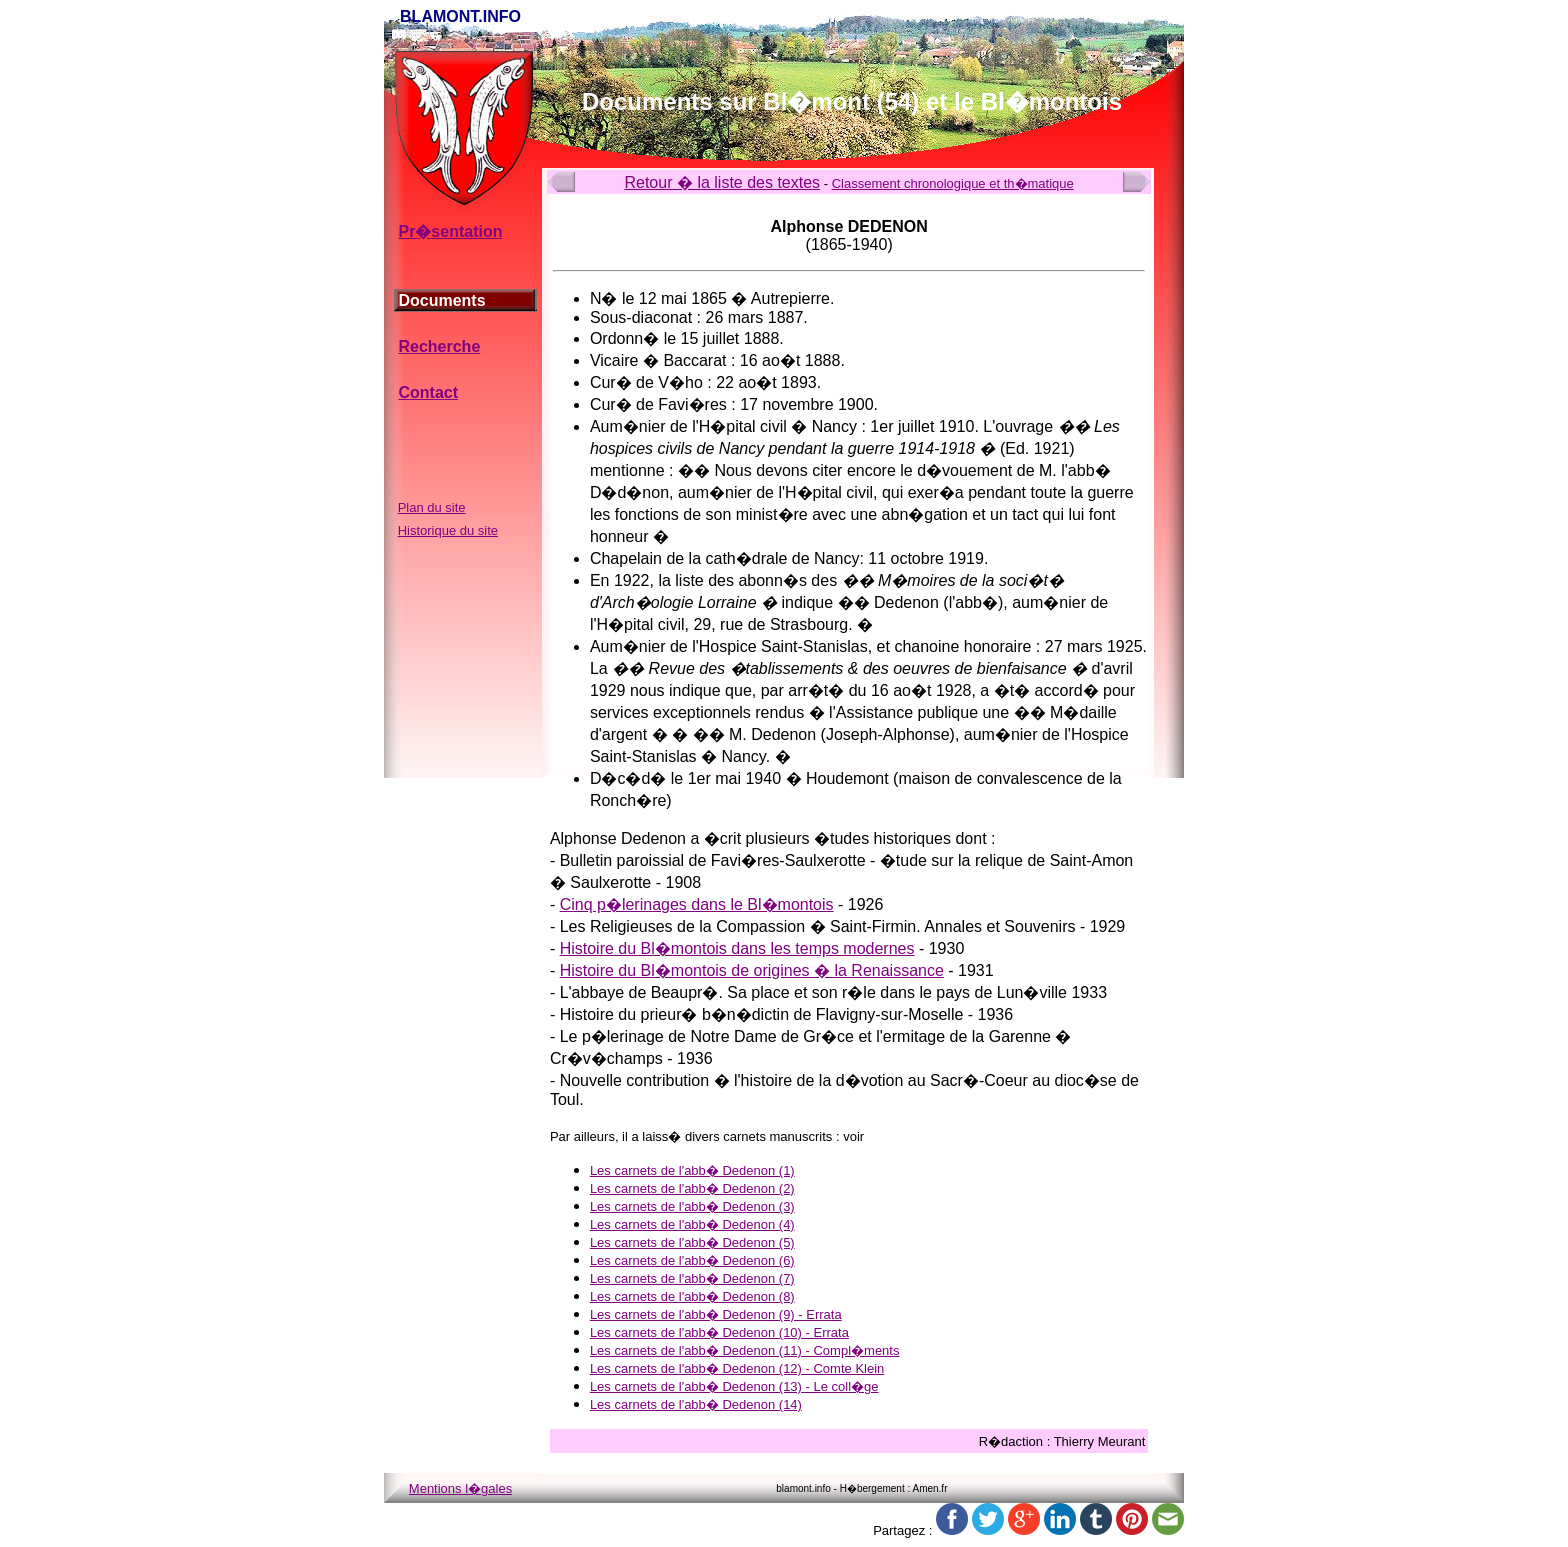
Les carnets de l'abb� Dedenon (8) (692, 1296)
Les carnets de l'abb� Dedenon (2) (692, 1188)
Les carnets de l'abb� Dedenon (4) (692, 1224)
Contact (428, 392)
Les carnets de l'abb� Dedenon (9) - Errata (716, 1314)
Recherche (439, 346)
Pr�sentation (450, 231)
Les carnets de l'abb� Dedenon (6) (692, 1260)
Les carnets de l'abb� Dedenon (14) (696, 1404)
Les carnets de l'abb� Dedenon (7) (692, 1278)
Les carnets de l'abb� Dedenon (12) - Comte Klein (737, 1368)
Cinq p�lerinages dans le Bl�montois (697, 904)
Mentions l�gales (460, 1488)
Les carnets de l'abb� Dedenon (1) (692, 1170)
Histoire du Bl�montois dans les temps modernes (737, 948)
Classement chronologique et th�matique (953, 183)
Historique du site (448, 530)
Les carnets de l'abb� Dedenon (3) (692, 1206)
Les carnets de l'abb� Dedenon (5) (692, 1242)
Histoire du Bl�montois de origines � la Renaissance (752, 970)
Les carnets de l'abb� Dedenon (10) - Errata (719, 1332)
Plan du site (432, 507)
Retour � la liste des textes (722, 182)
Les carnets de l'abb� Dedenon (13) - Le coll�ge (734, 1386)
